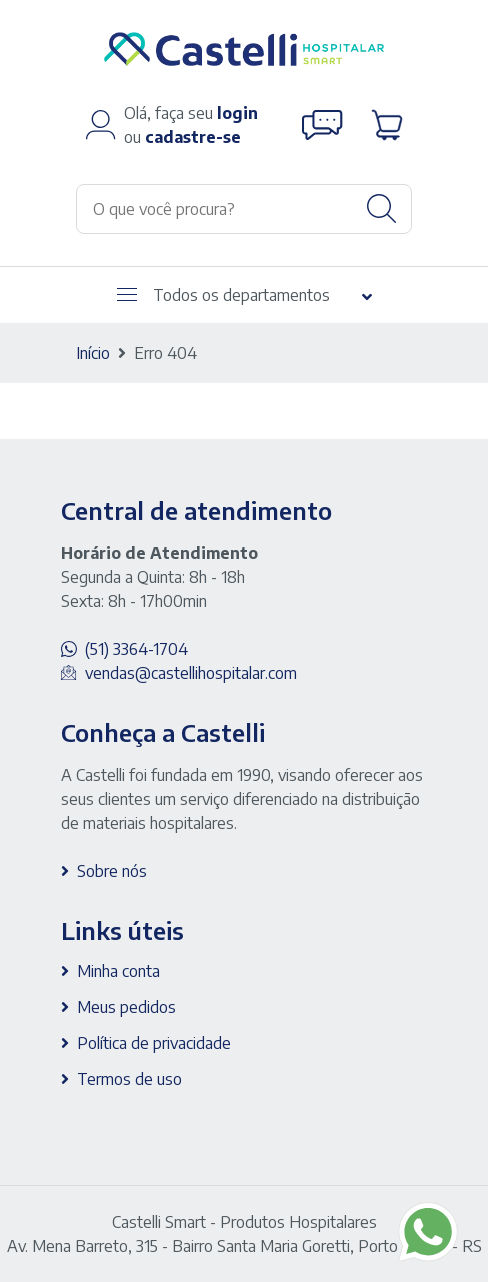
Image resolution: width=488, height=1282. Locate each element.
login (237, 113)
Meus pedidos (126, 1007)
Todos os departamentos (223, 295)
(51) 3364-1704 (136, 649)
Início (93, 353)
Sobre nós (112, 871)
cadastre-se (193, 137)
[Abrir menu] (127, 294)
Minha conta (118, 971)
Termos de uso (129, 1079)
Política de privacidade (154, 1043)
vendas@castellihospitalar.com (191, 673)
